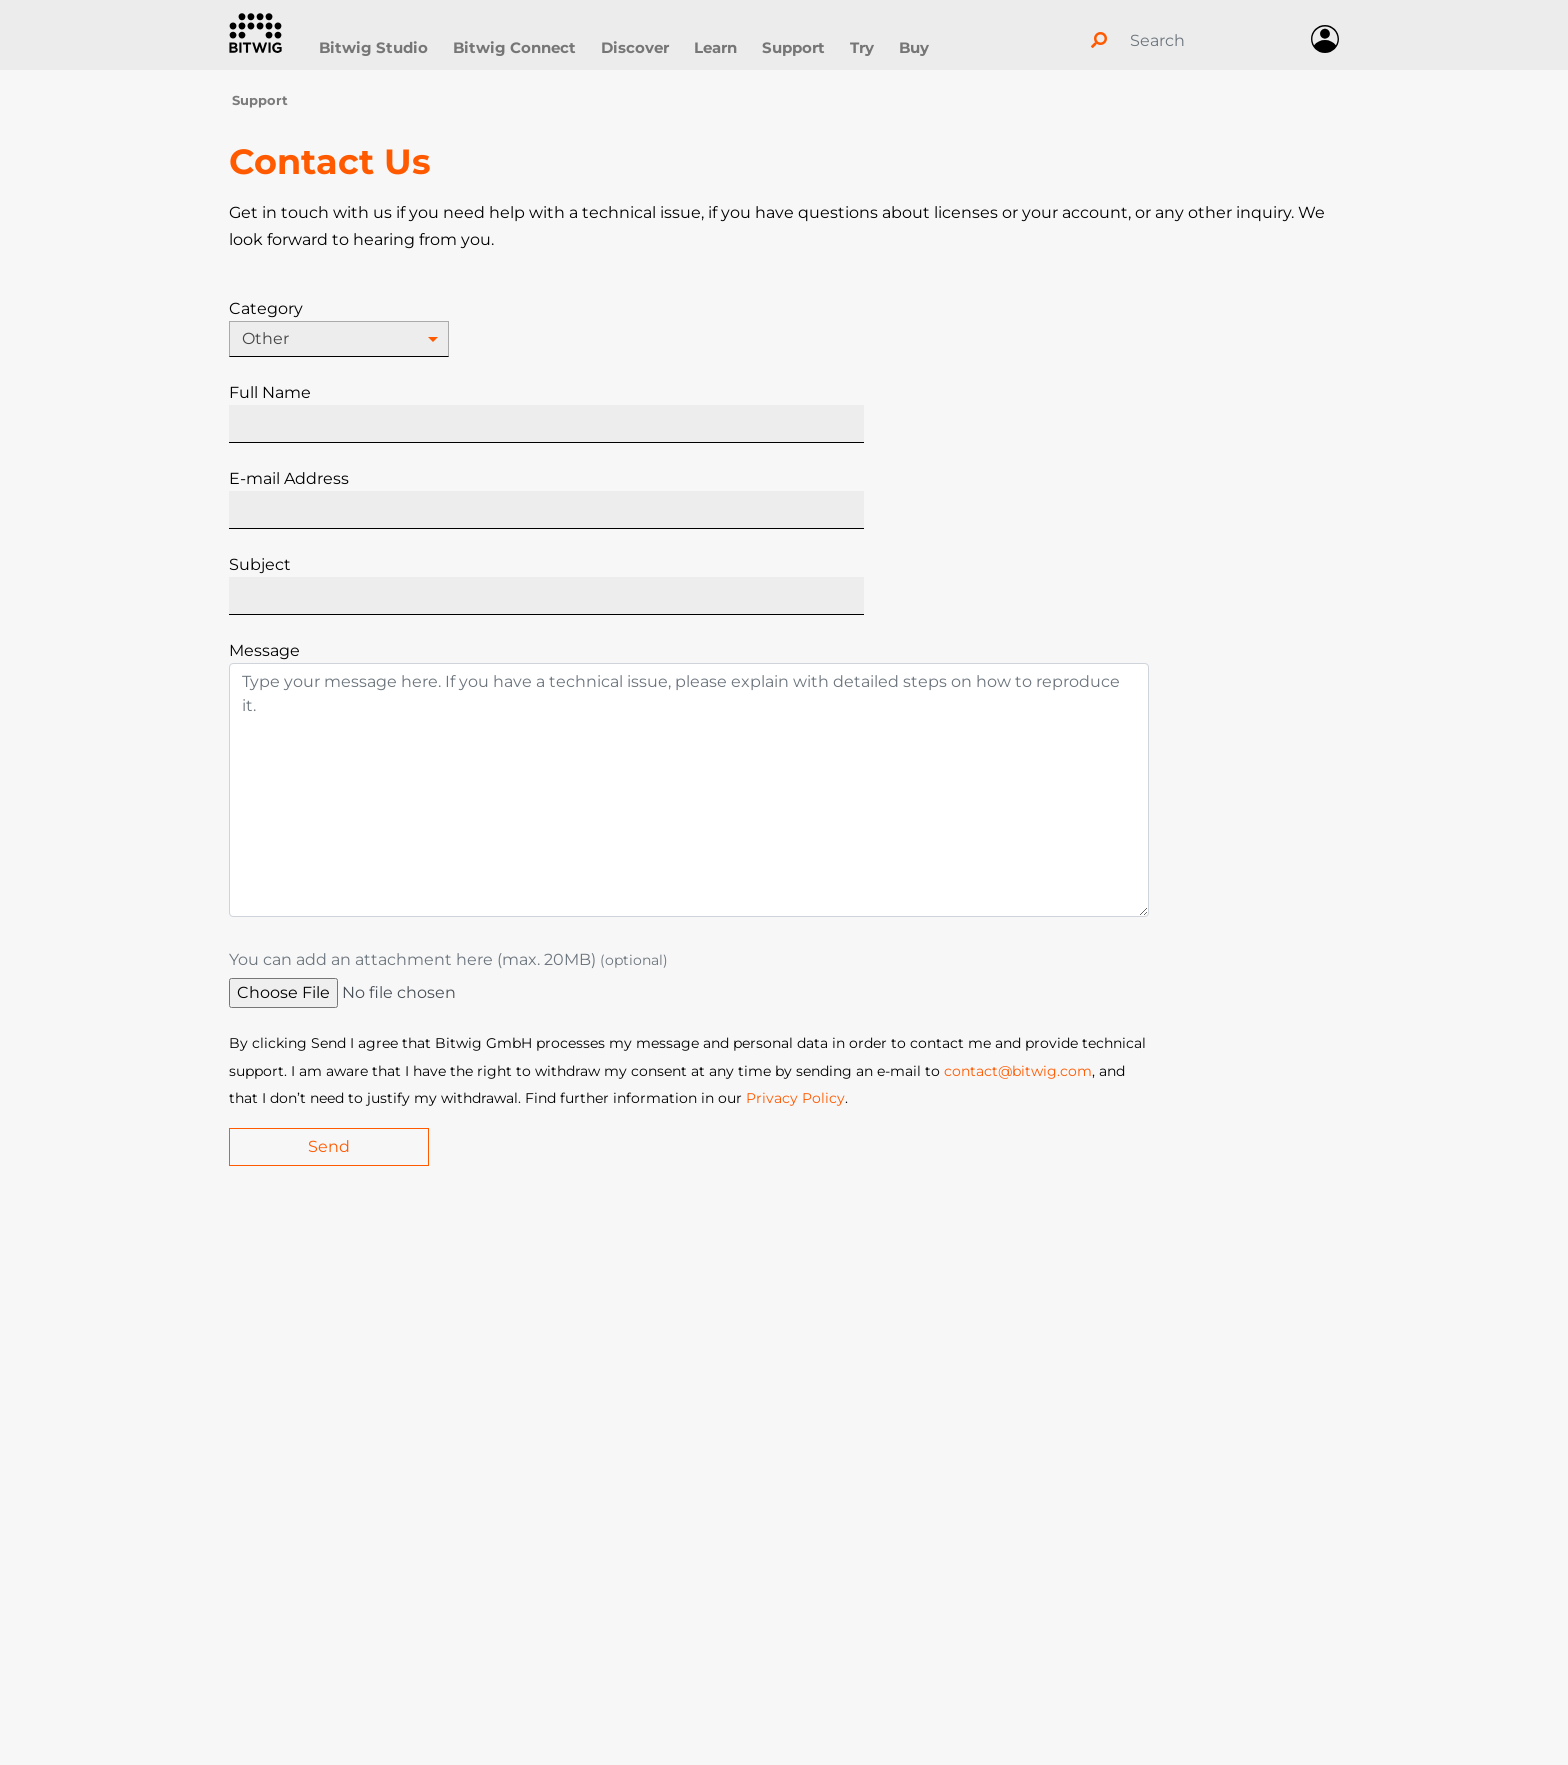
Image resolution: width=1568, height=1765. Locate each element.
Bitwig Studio (373, 47)
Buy (914, 47)
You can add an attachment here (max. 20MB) (448, 959)
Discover (635, 47)
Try (862, 47)
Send (329, 1146)
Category (266, 308)
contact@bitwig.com (1018, 1071)
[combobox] (339, 339)
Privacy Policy (795, 1098)
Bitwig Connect (514, 47)
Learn (715, 47)
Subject (260, 564)
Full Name (270, 392)
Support (793, 47)
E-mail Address (289, 478)
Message (264, 650)
